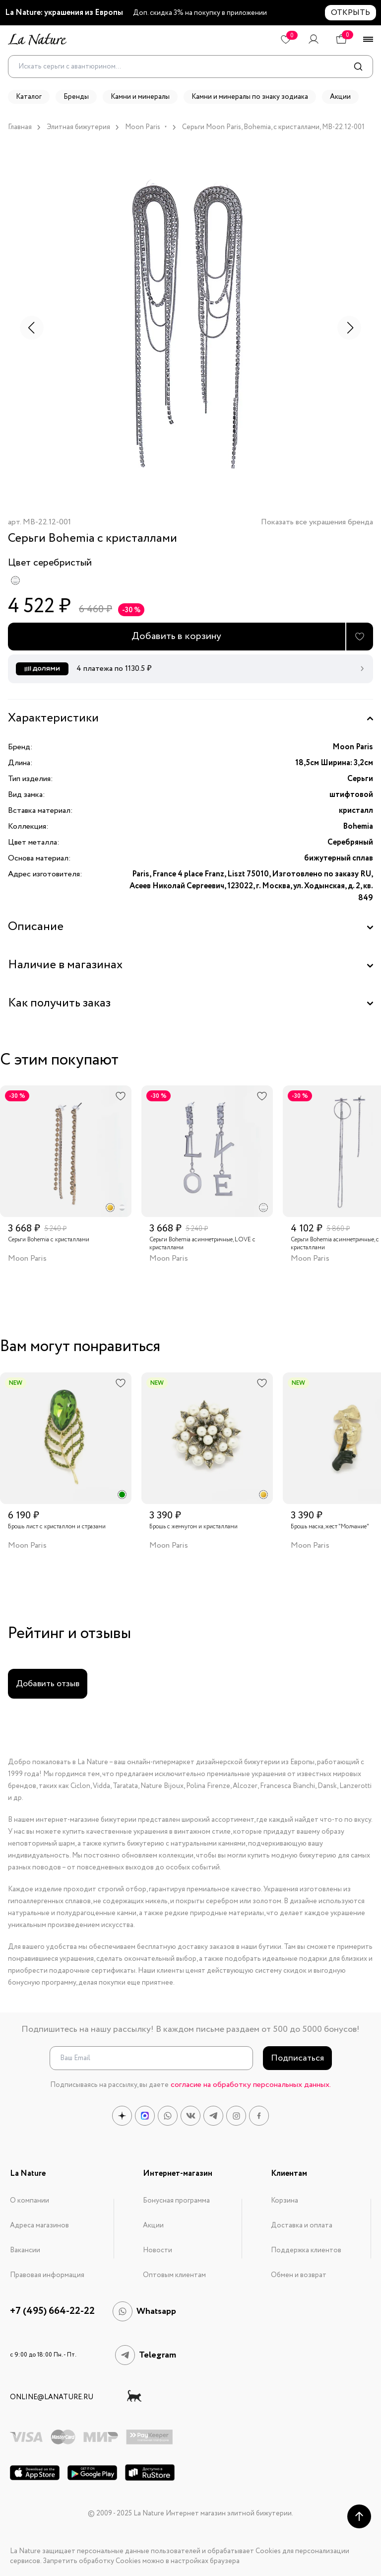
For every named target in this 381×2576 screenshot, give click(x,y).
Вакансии (25, 2250)
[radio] (15, 580)
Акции (153, 2225)
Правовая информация (47, 2275)
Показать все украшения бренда (317, 522)
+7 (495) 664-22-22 (52, 2311)
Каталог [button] (29, 97)
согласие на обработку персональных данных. (251, 2084)
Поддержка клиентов (306, 2250)
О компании (29, 2201)
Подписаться (297, 2058)
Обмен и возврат (298, 2275)
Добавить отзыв (47, 1683)
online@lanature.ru (51, 2397)
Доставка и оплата (301, 2225)
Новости (157, 2250)
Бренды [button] (76, 97)
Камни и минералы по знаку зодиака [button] (249, 97)
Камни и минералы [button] (140, 97)
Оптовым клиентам (174, 2275)
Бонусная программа (176, 2201)
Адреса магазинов (39, 2225)
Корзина (284, 2201)
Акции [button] (340, 97)
